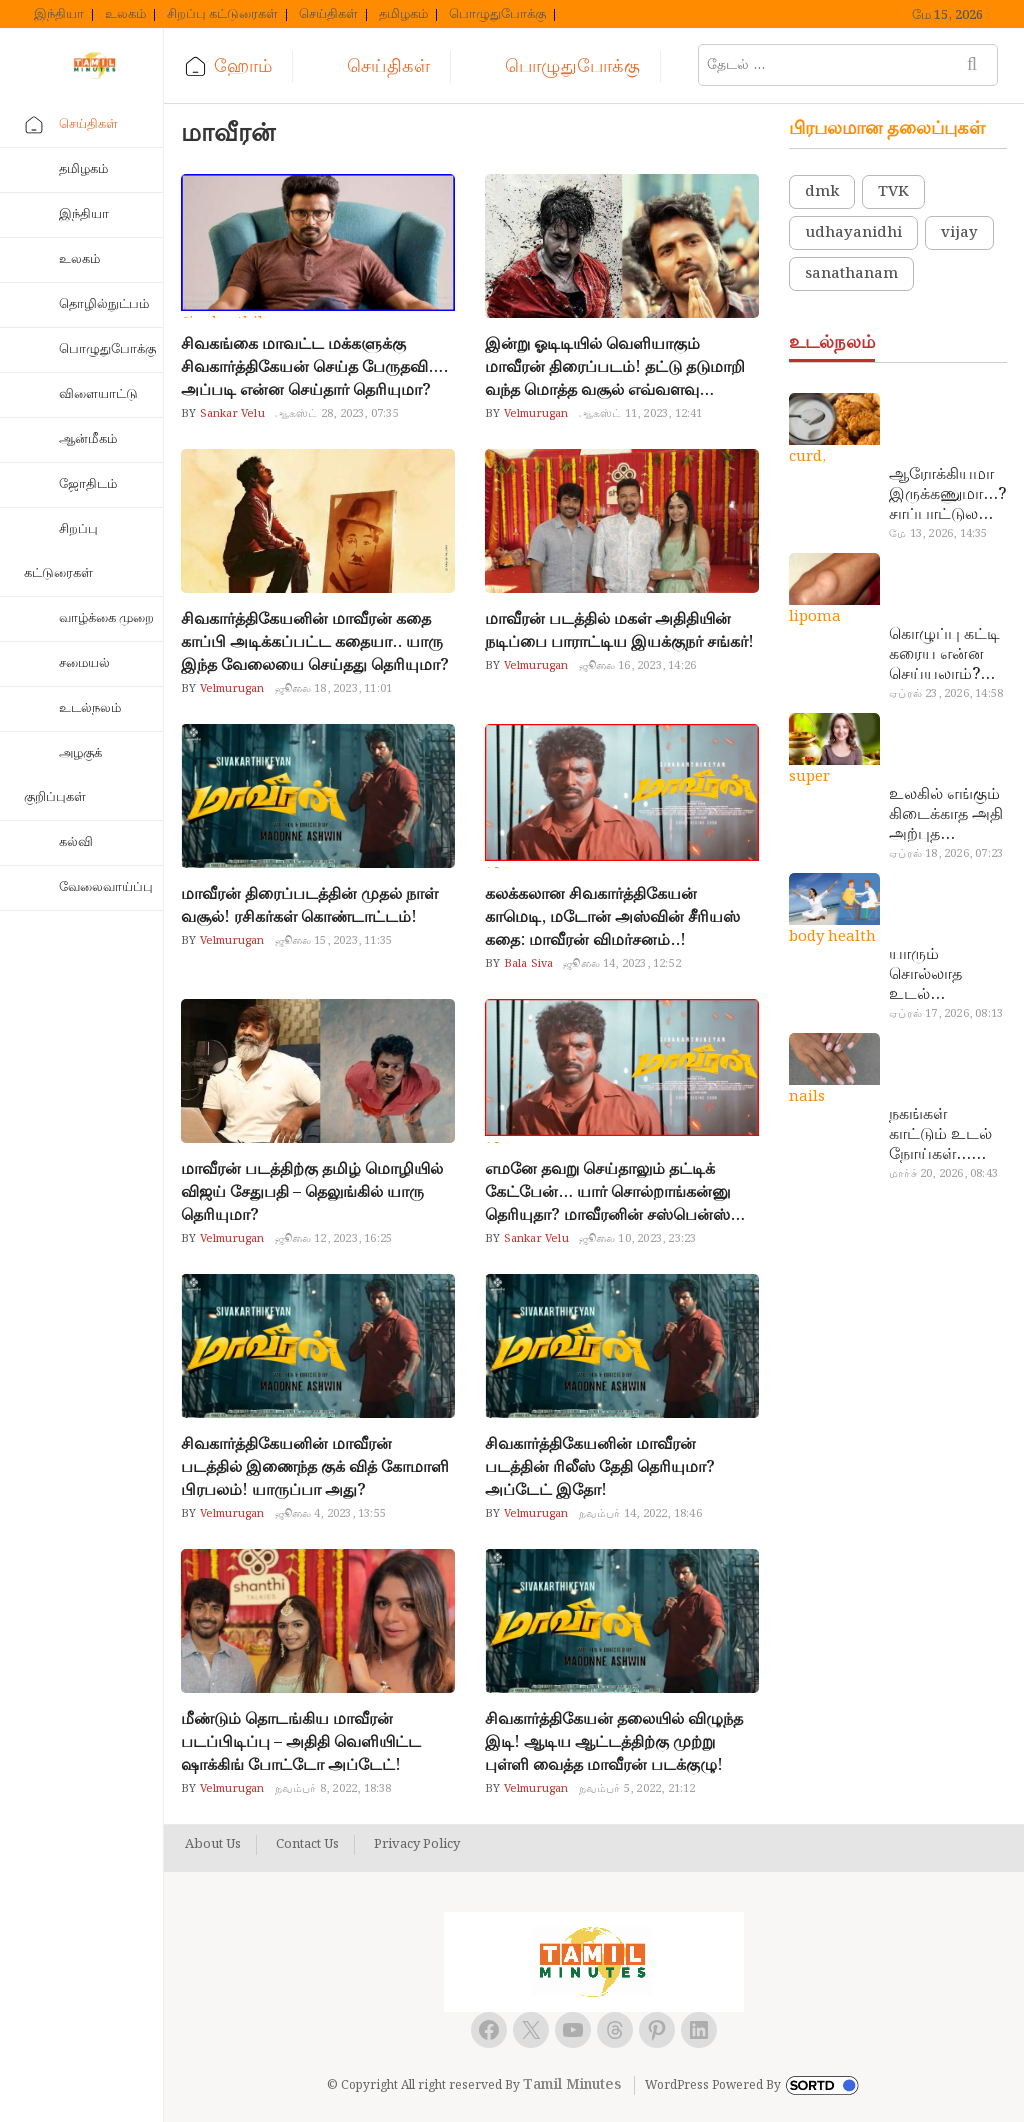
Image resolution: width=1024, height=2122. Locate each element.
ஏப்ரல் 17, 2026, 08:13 (946, 1014)
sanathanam (851, 274)
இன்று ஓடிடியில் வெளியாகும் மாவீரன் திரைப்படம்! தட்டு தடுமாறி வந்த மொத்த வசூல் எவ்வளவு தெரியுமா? (615, 367)
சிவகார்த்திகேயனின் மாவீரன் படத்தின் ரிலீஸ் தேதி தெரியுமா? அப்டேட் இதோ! (600, 1467)
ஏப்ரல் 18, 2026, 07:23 (946, 854)
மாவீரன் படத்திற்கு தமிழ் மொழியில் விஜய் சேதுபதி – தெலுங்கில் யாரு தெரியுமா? (312, 1192)
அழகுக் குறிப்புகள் (63, 775)
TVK (893, 192)
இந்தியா (59, 15)
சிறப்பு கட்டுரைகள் (222, 15)
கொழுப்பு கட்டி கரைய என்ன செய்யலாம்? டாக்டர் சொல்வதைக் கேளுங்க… (944, 655)
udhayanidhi (853, 233)
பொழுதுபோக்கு (497, 15)
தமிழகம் (403, 15)
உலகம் (125, 15)
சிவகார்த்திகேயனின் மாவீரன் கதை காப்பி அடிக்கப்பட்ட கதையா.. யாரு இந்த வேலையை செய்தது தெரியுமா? (315, 642)
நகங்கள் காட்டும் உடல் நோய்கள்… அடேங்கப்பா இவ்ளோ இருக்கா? (940, 1135)
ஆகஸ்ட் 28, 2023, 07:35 (337, 414)
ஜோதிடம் (88, 484)
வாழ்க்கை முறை (106, 618)
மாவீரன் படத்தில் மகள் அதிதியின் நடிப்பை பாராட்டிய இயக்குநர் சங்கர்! (619, 631)
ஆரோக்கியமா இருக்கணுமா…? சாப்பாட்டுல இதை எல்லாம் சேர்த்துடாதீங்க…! (947, 495)
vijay (959, 233)
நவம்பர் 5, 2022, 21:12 (637, 1789)
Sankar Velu (230, 414)
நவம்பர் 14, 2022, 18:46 (640, 1514)
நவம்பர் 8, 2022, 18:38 (333, 1789)
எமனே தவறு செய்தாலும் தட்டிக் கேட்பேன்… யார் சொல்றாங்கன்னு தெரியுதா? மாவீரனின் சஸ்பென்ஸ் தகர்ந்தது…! (608, 1192)
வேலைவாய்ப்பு (106, 887)
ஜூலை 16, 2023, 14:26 (638, 666)
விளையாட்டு (98, 394)
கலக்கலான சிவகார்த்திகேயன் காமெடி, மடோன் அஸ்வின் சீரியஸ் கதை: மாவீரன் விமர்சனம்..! (612, 917)
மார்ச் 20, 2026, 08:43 (943, 1174)
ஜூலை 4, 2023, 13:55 (330, 1514)
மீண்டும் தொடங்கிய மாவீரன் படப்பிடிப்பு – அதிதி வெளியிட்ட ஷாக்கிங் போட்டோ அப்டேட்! (301, 1742)
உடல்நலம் (90, 708)
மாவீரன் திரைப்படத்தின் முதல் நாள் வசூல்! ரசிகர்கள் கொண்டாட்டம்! (309, 906)
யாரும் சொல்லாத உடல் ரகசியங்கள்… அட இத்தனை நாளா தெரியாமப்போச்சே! (945, 975)
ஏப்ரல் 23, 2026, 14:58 (946, 694)
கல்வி (76, 842)
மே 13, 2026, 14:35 (938, 534)
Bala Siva (526, 964)
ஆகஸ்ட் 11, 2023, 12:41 (641, 414)
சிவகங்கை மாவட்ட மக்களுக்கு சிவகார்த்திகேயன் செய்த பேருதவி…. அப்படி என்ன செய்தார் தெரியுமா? (314, 367)
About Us (213, 1845)
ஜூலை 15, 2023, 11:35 (334, 941)
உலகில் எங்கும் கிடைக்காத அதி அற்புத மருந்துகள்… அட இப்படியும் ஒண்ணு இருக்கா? (946, 815)
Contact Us (307, 1845)
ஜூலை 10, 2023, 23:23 (638, 1239)
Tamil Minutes (572, 2085)
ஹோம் (243, 66)
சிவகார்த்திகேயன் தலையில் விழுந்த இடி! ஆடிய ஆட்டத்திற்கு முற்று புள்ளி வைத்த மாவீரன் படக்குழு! (614, 1742)
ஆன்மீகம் (88, 439)
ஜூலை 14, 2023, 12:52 (622, 964)
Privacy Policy (417, 1845)
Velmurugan (534, 414)
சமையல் (84, 663)
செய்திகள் (328, 15)
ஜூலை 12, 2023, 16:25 (334, 1239)
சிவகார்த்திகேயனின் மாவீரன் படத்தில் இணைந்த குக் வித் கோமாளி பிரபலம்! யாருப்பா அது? (315, 1467)
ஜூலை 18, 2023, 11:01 (334, 689)
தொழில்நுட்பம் (104, 304)
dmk (822, 192)
